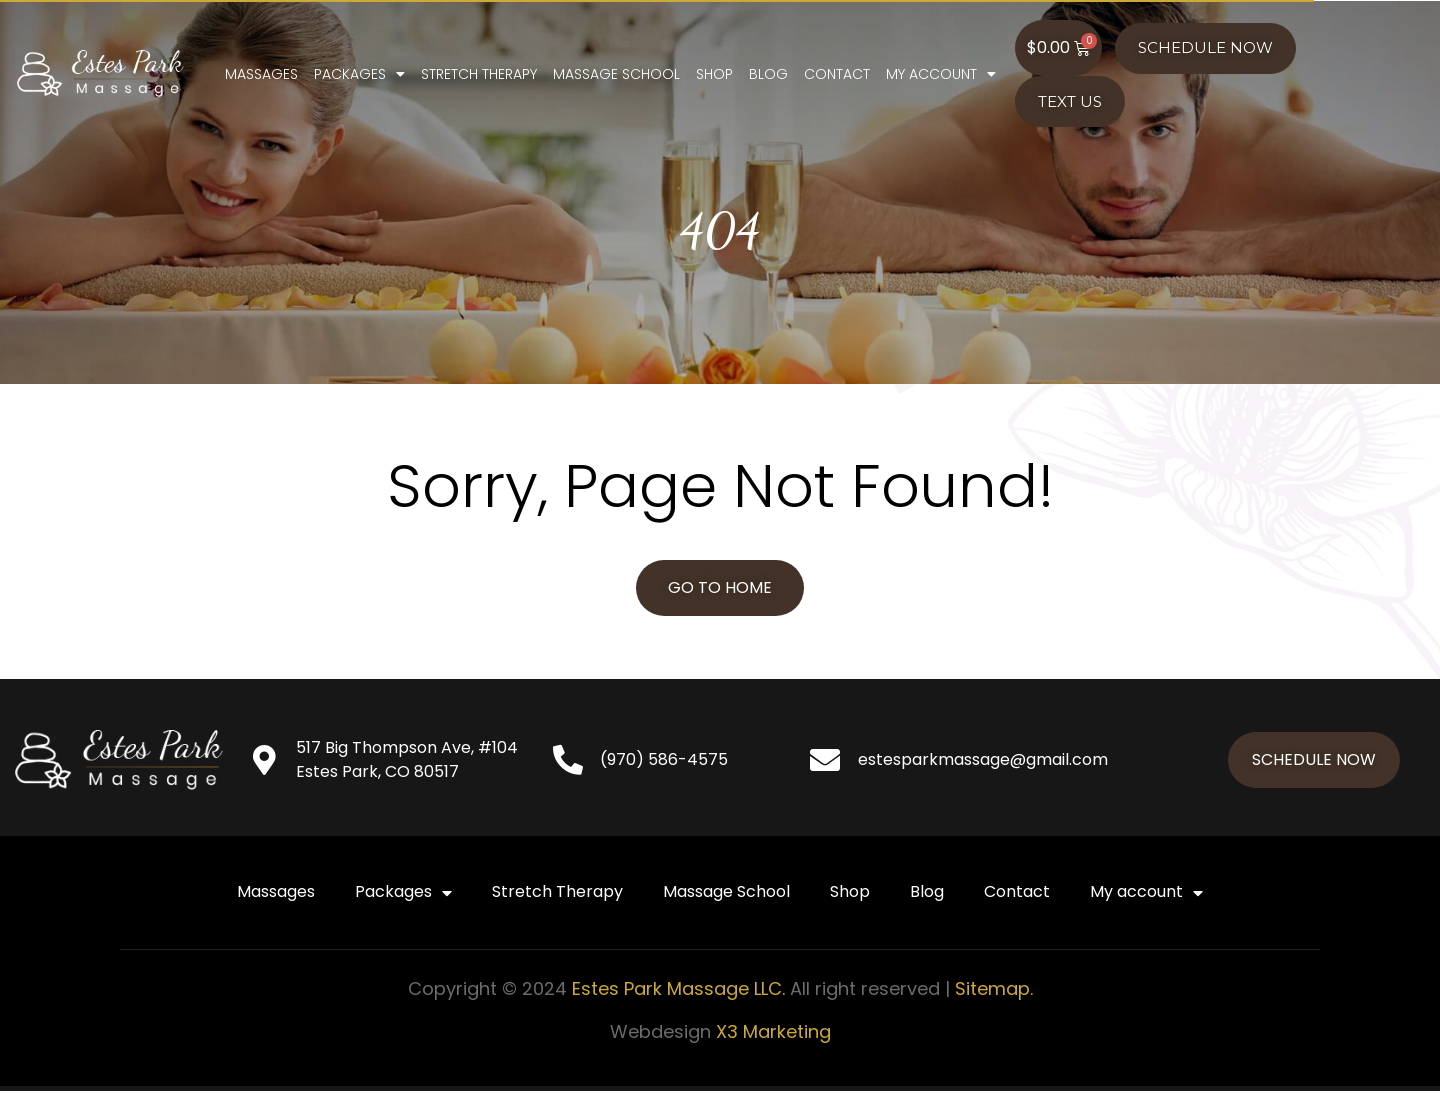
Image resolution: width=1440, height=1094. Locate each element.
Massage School (717, 78)
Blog (869, 78)
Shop (815, 78)
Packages (460, 78)
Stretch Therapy (580, 78)
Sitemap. (994, 991)
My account (1042, 78)
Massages (362, 78)
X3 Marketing (773, 1034)
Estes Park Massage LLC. (678, 991)
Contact (938, 78)
